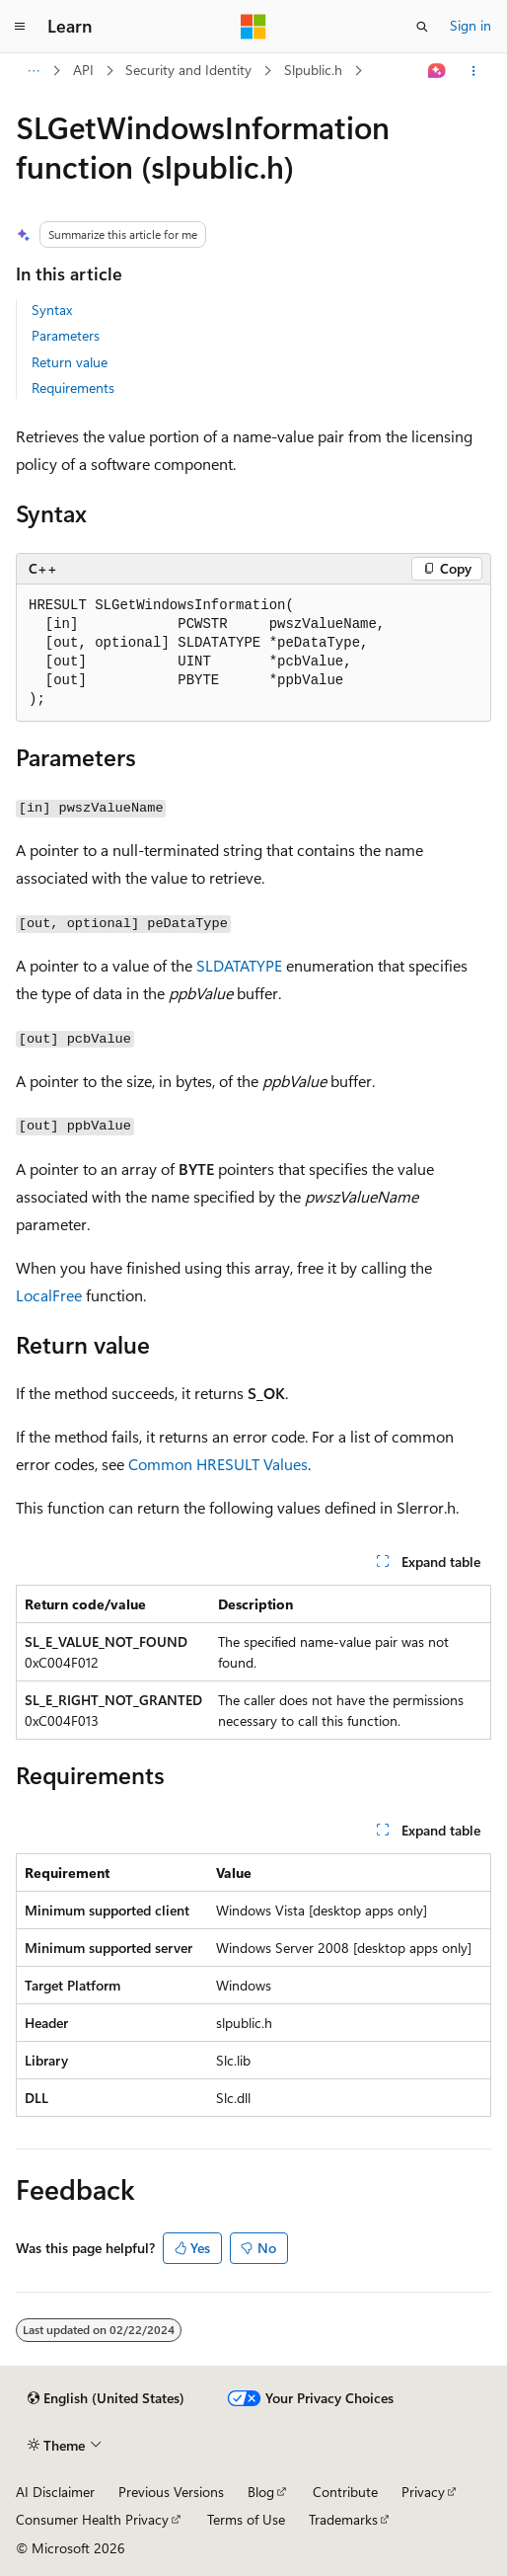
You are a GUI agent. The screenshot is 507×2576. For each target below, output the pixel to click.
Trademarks (343, 2519)
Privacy (423, 2491)
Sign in (470, 25)
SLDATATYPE (239, 965)
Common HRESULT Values (218, 1463)
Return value (70, 361)
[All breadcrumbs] (33, 71)
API (83, 69)
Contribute (345, 2491)
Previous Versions (171, 2491)
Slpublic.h (313, 69)
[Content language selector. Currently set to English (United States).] (106, 2398)
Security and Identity (188, 69)
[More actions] (474, 71)
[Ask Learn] (437, 71)
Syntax (52, 309)
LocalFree (49, 1295)
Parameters (66, 335)
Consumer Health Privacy (92, 2519)
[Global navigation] (19, 26)
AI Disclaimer (55, 2491)
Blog (261, 2491)
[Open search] (422, 26)
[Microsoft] (253, 26)
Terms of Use (246, 2519)
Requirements (73, 387)
